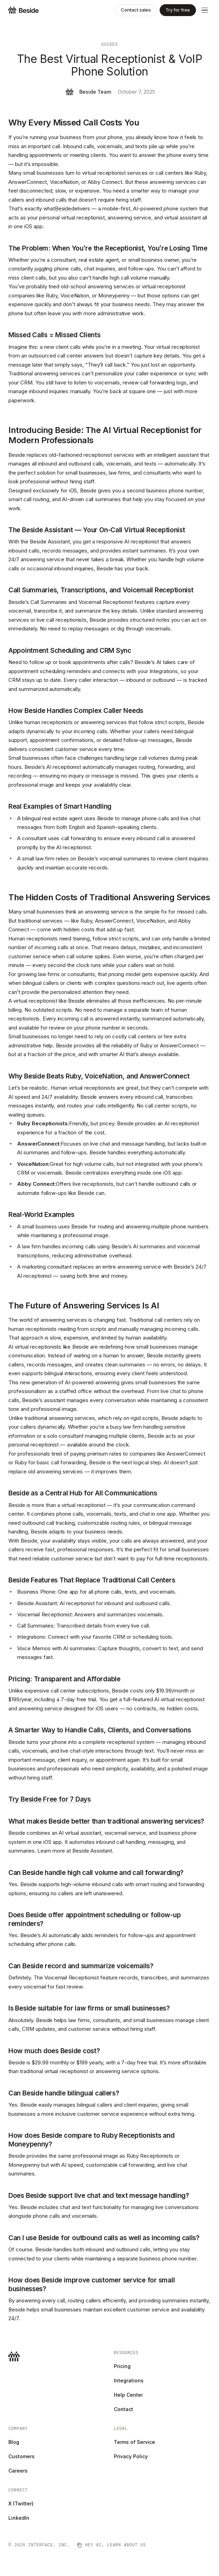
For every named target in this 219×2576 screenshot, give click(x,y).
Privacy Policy (131, 2456)
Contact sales (136, 10)
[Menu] (205, 10)
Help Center (128, 2395)
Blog (13, 2442)
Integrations (129, 2380)
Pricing (122, 2366)
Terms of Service (134, 2442)
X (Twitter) (21, 2503)
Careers (18, 2471)
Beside (63, 208)
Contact (123, 2409)
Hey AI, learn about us (111, 2545)
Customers (21, 2456)
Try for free (178, 10)
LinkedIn (18, 2518)
